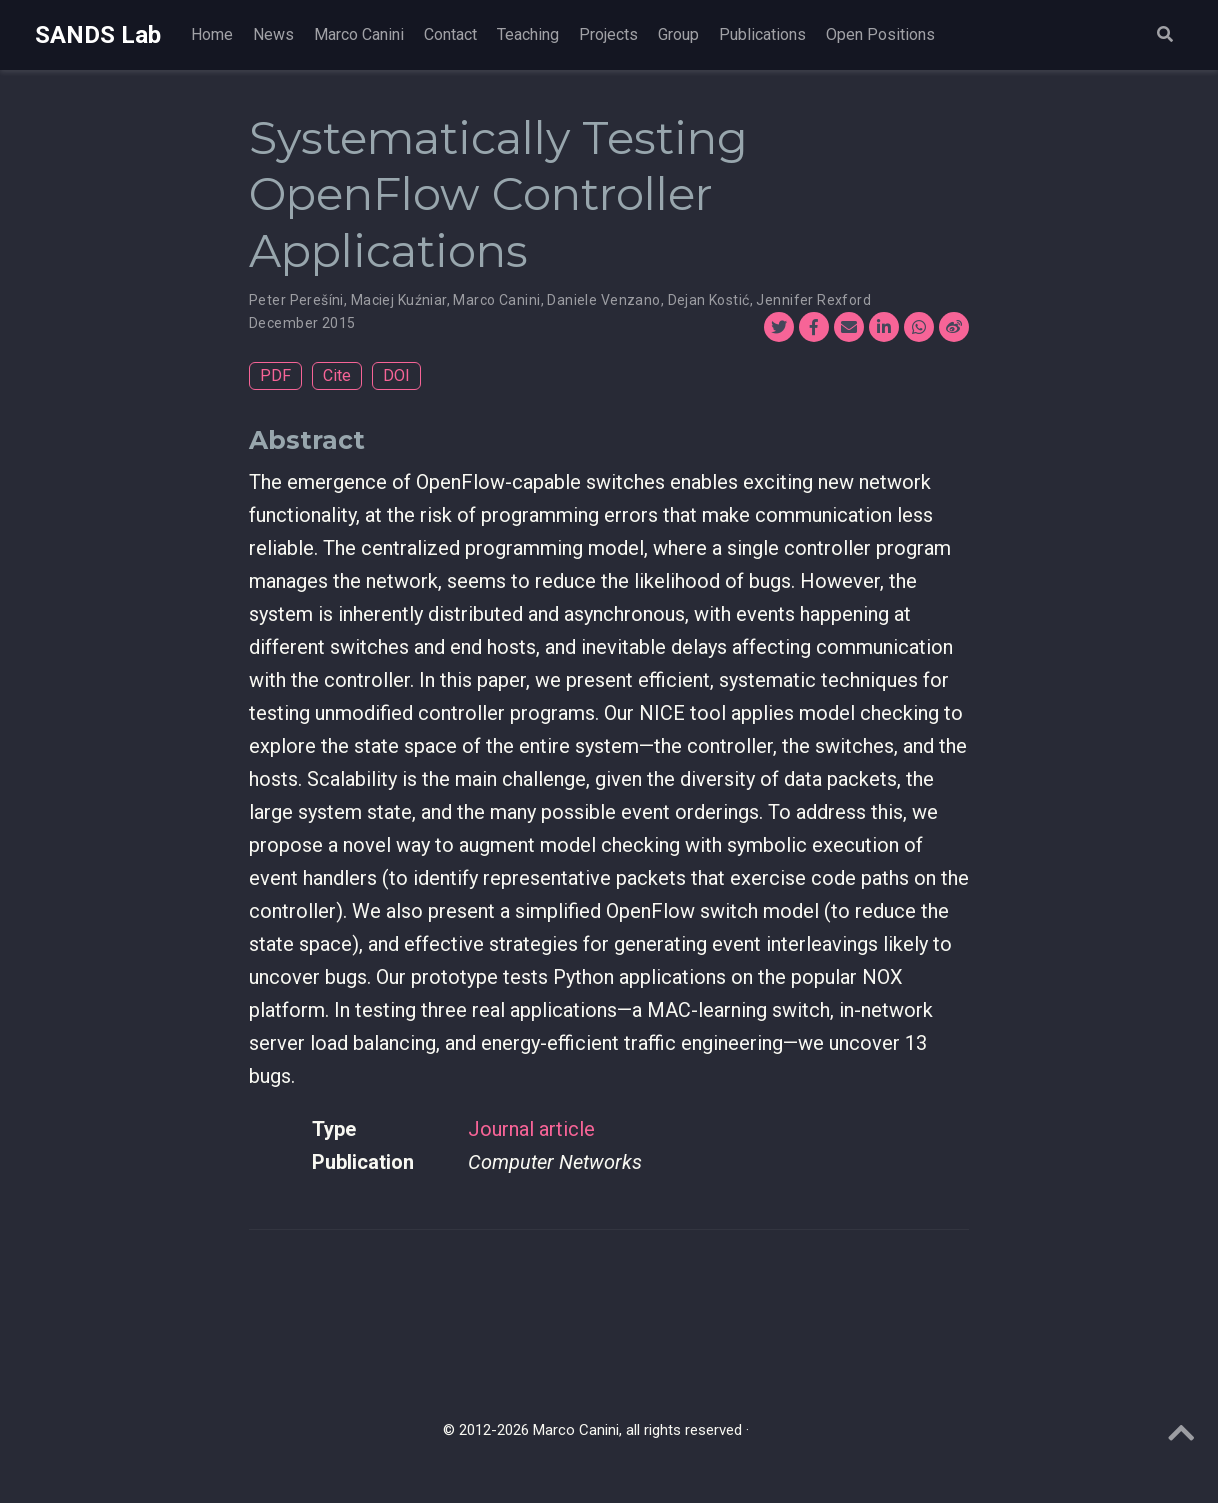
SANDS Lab (98, 35)
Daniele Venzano (603, 300)
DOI (396, 375)
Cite (337, 375)
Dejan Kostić (709, 300)
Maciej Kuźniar (399, 300)
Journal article (531, 1129)
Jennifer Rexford (813, 300)
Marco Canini (496, 300)
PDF (275, 375)
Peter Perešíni (296, 300)
